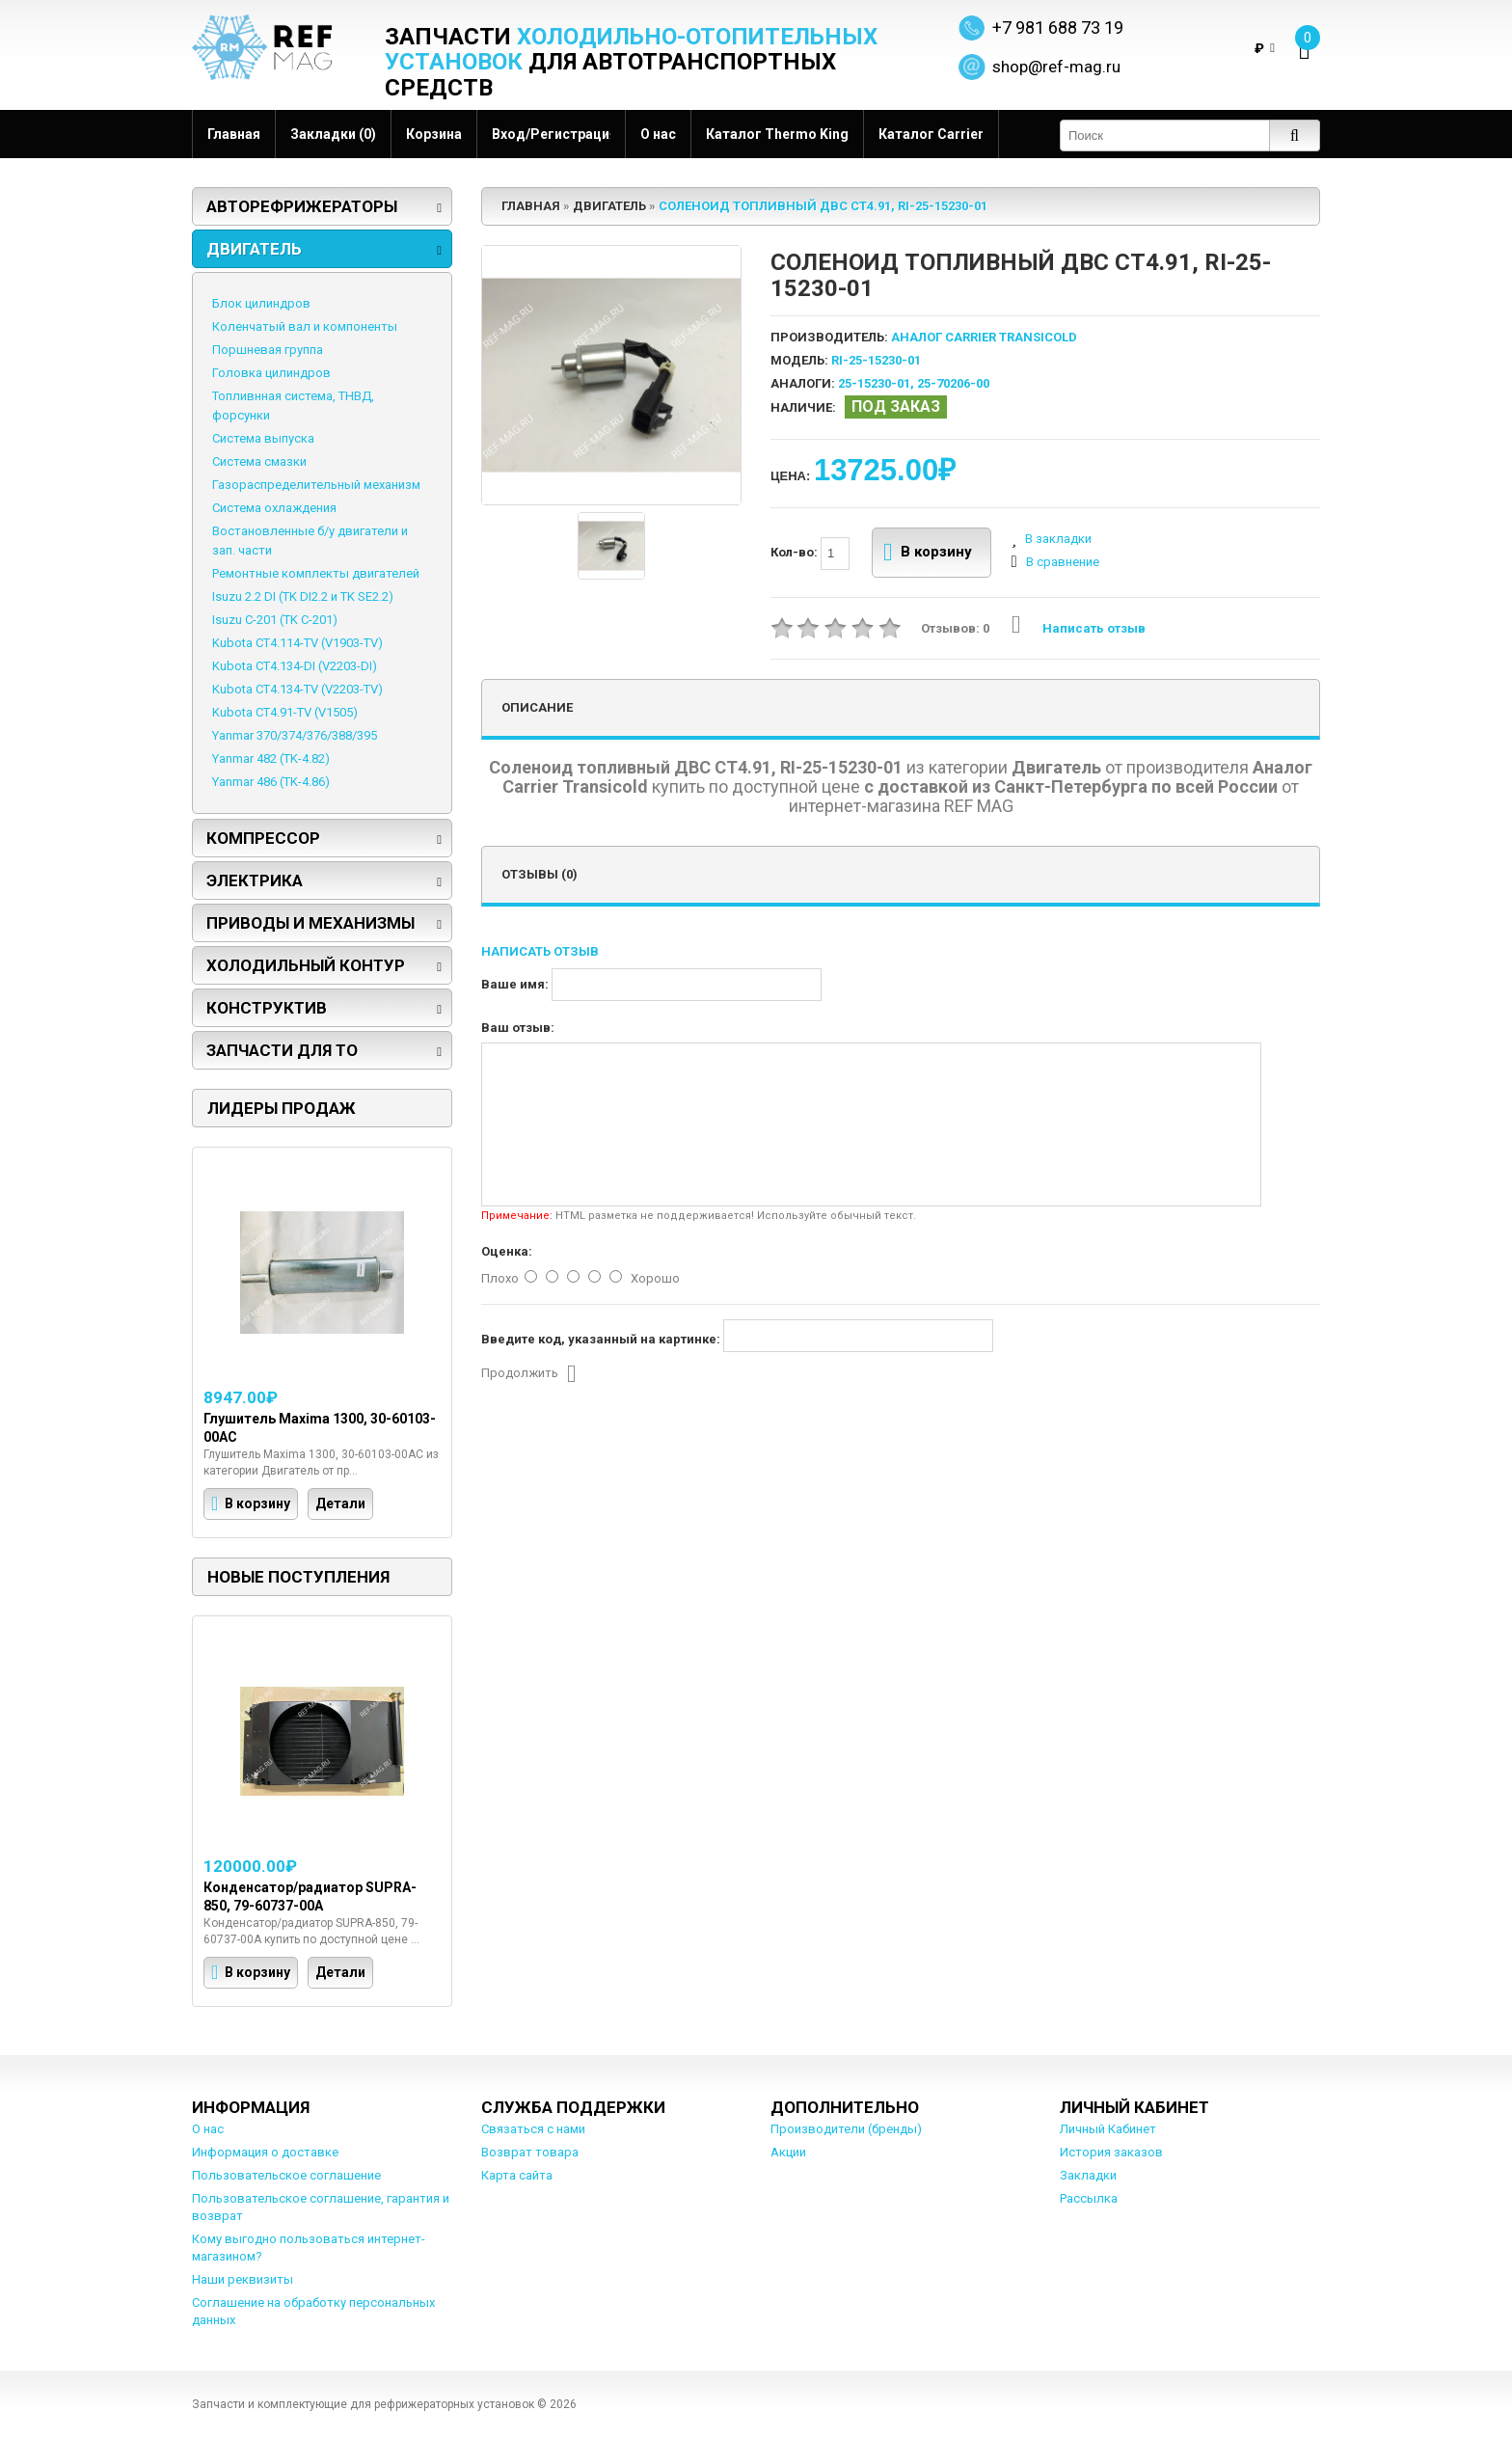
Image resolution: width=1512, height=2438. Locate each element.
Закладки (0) (333, 134)
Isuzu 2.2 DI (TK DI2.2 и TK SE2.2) (302, 596)
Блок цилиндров (261, 303)
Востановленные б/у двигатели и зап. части (310, 540)
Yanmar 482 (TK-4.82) (271, 758)
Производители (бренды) (846, 2129)
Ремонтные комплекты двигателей (315, 573)
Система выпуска (263, 438)
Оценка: (506, 1251)
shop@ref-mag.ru (1056, 66)
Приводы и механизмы (310, 923)
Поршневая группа (267, 349)
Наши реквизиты (242, 2279)
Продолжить (529, 1374)
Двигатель (254, 248)
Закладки (1088, 2175)
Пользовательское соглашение (286, 2175)
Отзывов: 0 (955, 628)
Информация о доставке (265, 2152)
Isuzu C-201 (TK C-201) (275, 619)
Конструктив (266, 1007)
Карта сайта (517, 2175)
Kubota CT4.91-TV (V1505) (285, 712)
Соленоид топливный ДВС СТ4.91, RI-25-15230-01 (823, 206)
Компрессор (263, 838)
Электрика (254, 880)
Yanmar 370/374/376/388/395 (294, 735)
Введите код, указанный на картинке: (600, 1339)
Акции (788, 2152)
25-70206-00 (953, 383)
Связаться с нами (533, 2129)
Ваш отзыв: (517, 1027)
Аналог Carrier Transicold (984, 337)
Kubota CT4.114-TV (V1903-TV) (297, 643)
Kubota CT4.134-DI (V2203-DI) (294, 666)
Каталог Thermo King (777, 134)
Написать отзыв (1079, 628)
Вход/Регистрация (551, 134)
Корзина (434, 134)
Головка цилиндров (271, 373)
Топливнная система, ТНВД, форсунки (293, 405)
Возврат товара (530, 2152)
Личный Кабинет (1108, 2129)
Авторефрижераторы (301, 206)
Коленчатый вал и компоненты (304, 326)
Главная (233, 134)
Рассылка (1089, 2198)
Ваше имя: (515, 984)
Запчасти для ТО (282, 1050)
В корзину (928, 552)
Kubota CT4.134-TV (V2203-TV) (297, 689)
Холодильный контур (305, 965)
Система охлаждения (274, 508)
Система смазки (259, 461)
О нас (658, 134)
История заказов (1111, 2152)
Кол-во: (810, 553)
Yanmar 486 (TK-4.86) (271, 781)
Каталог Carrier (931, 134)
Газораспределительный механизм (316, 484)
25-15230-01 (874, 383)
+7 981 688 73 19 (1057, 27)
